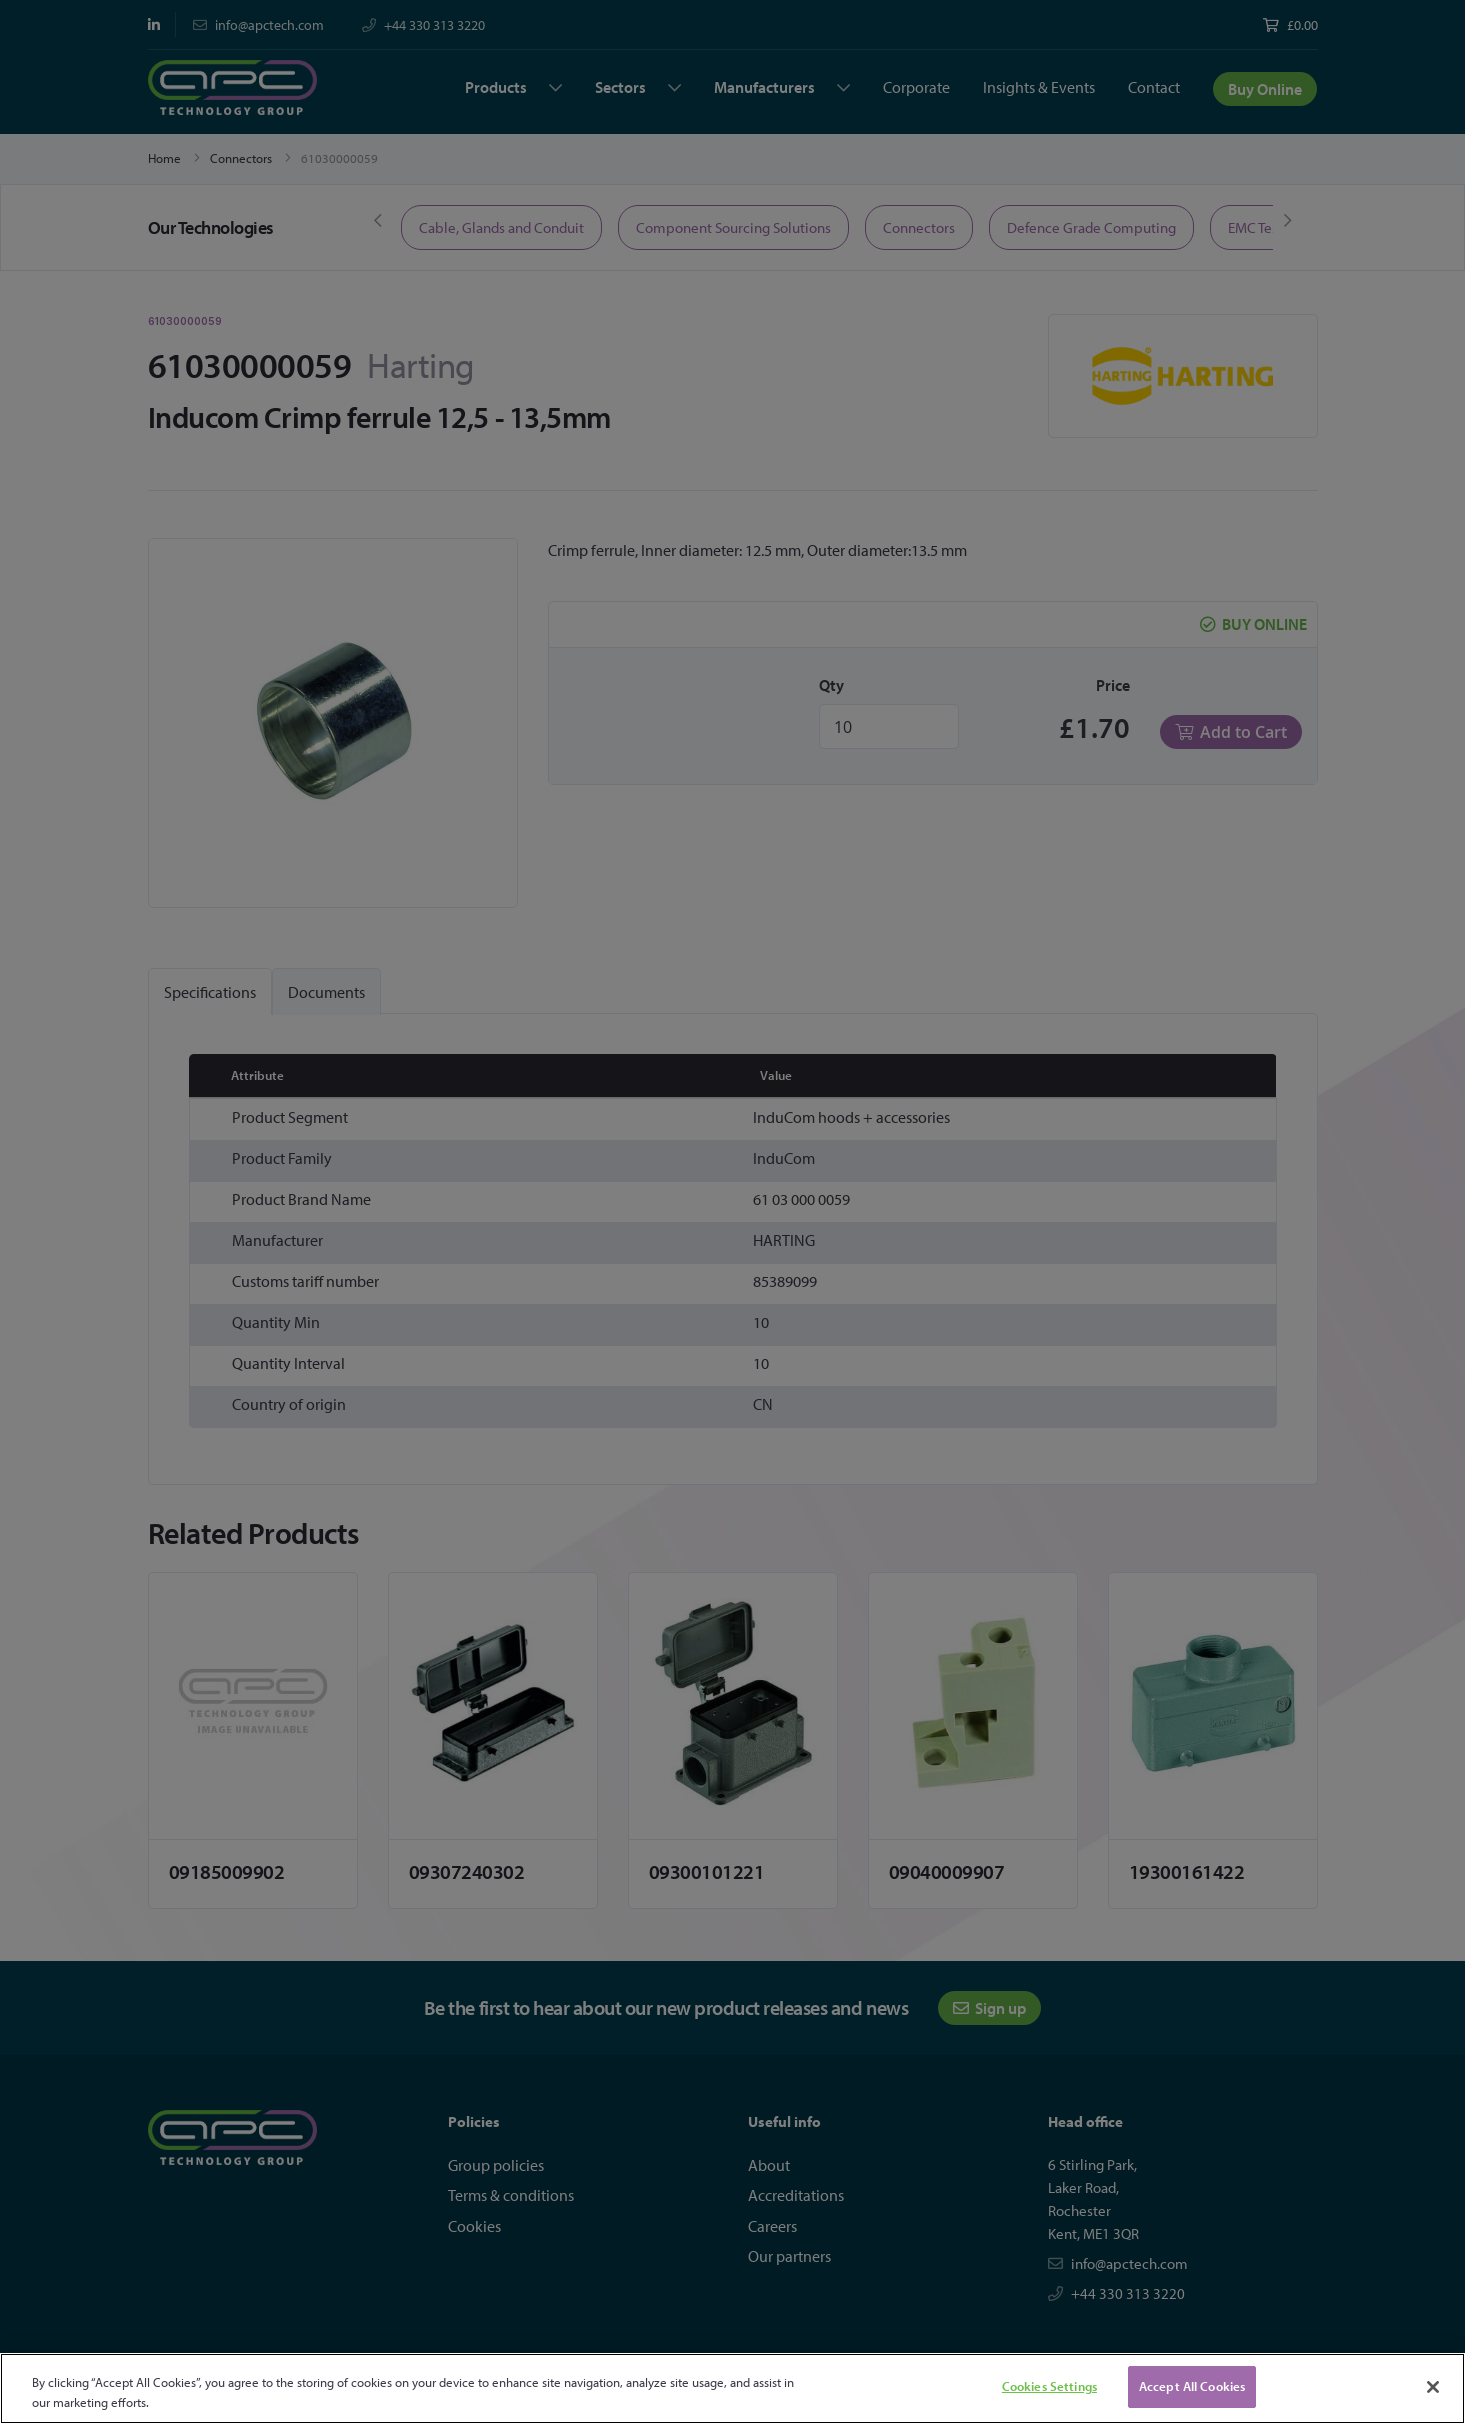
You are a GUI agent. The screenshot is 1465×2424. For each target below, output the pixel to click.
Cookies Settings (1049, 2386)
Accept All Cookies (1192, 2386)
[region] (732, 2388)
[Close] (1433, 2387)
